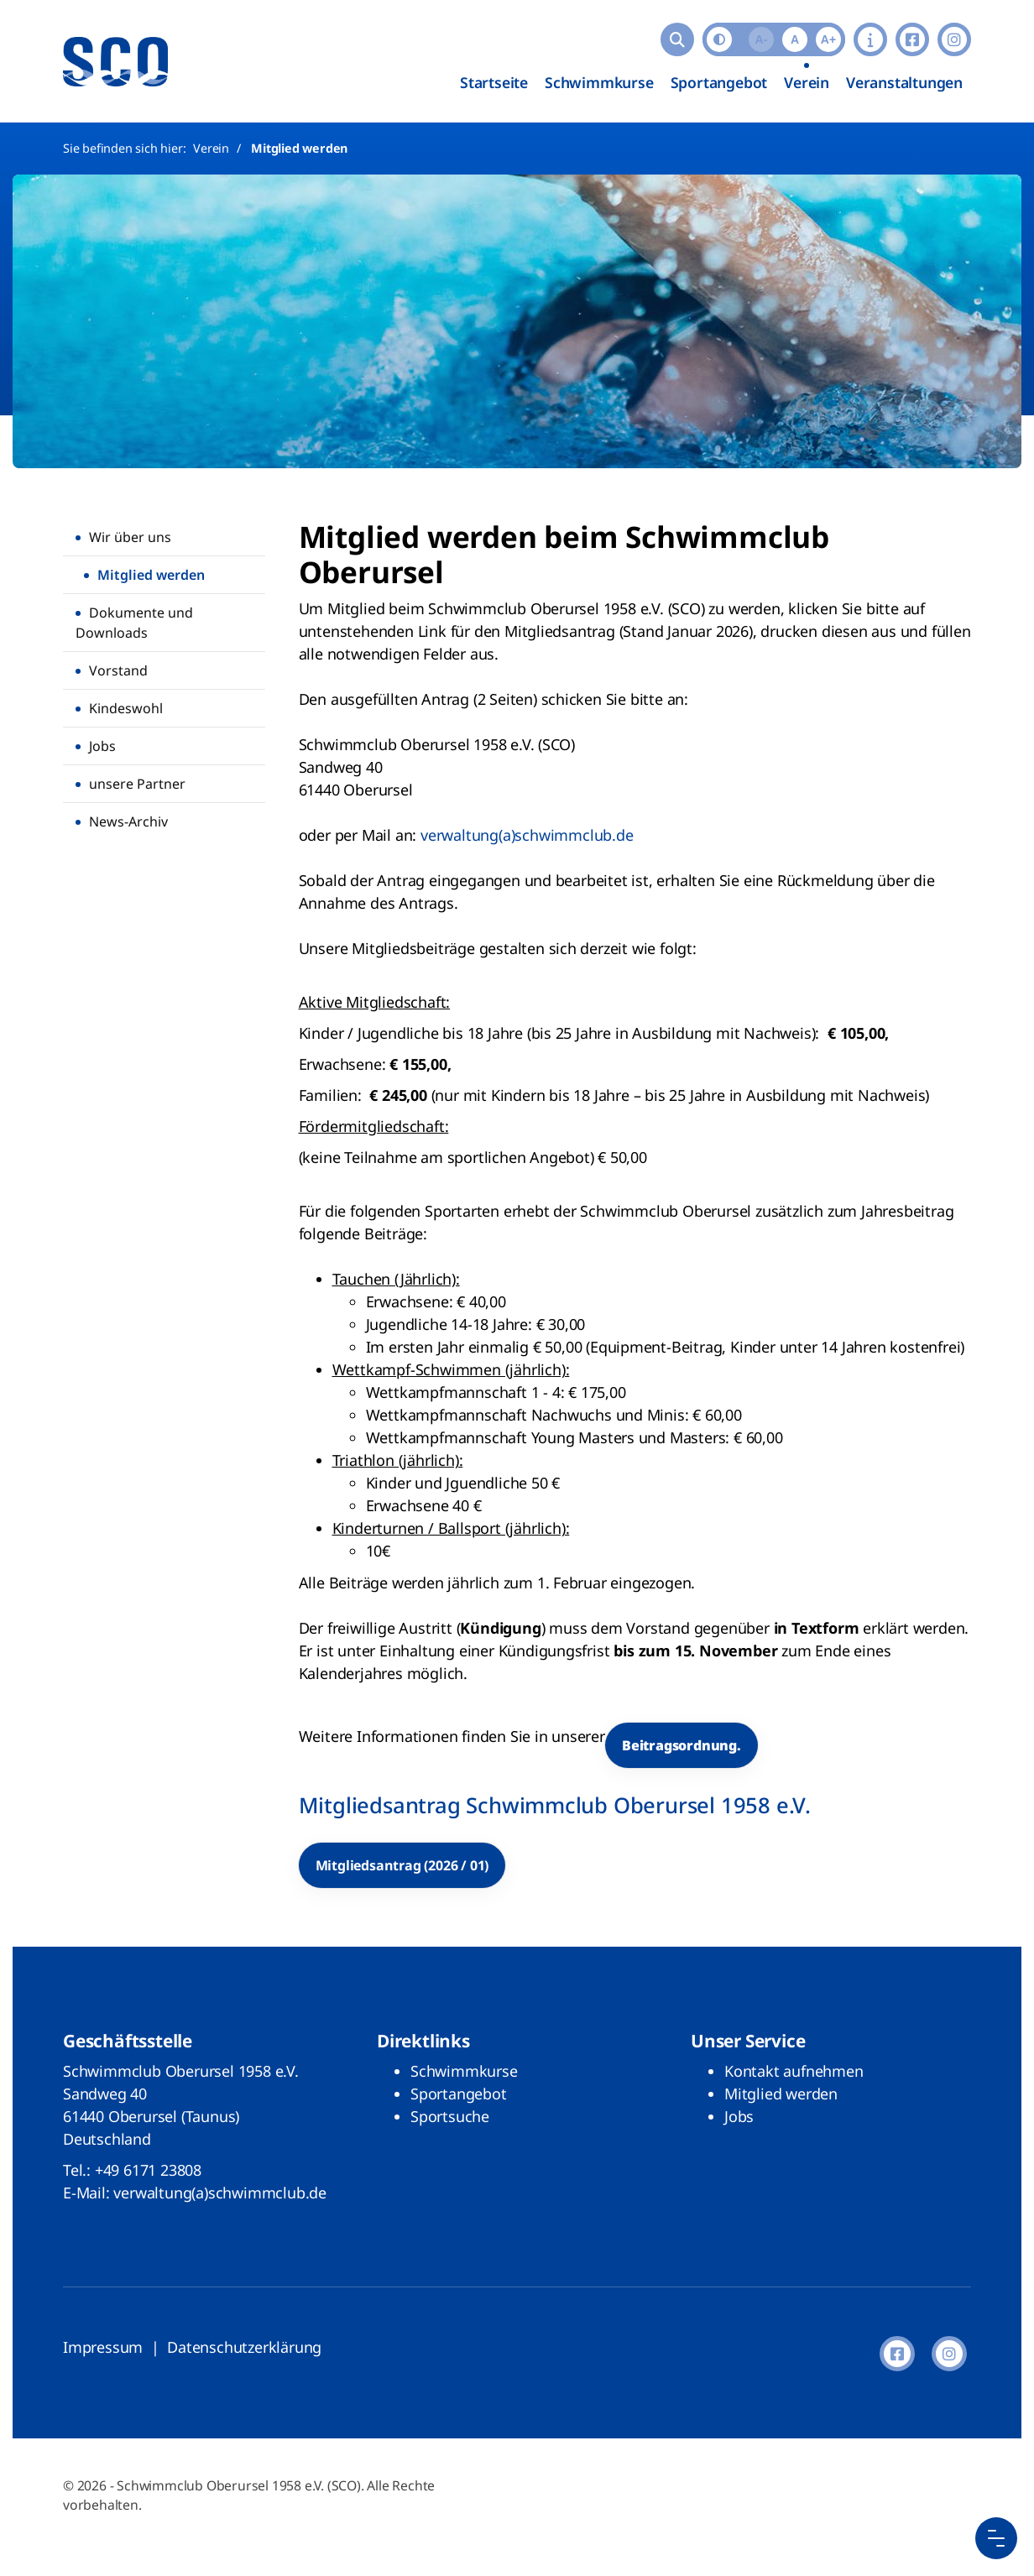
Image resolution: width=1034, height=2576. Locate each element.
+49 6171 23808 (148, 2170)
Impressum (103, 2347)
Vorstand (118, 670)
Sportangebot (719, 82)
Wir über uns (130, 537)
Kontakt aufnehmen (794, 2071)
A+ (828, 39)
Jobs (102, 746)
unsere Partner (137, 783)
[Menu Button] (996, 2538)
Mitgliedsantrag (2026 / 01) (402, 1865)
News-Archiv (128, 821)
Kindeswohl (126, 708)
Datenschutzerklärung (244, 2347)
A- (761, 39)
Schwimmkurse (599, 82)
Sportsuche (449, 2116)
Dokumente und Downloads (134, 622)
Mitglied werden (299, 148)
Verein (806, 82)
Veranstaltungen (904, 82)
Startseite (494, 82)
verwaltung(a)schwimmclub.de (527, 835)
